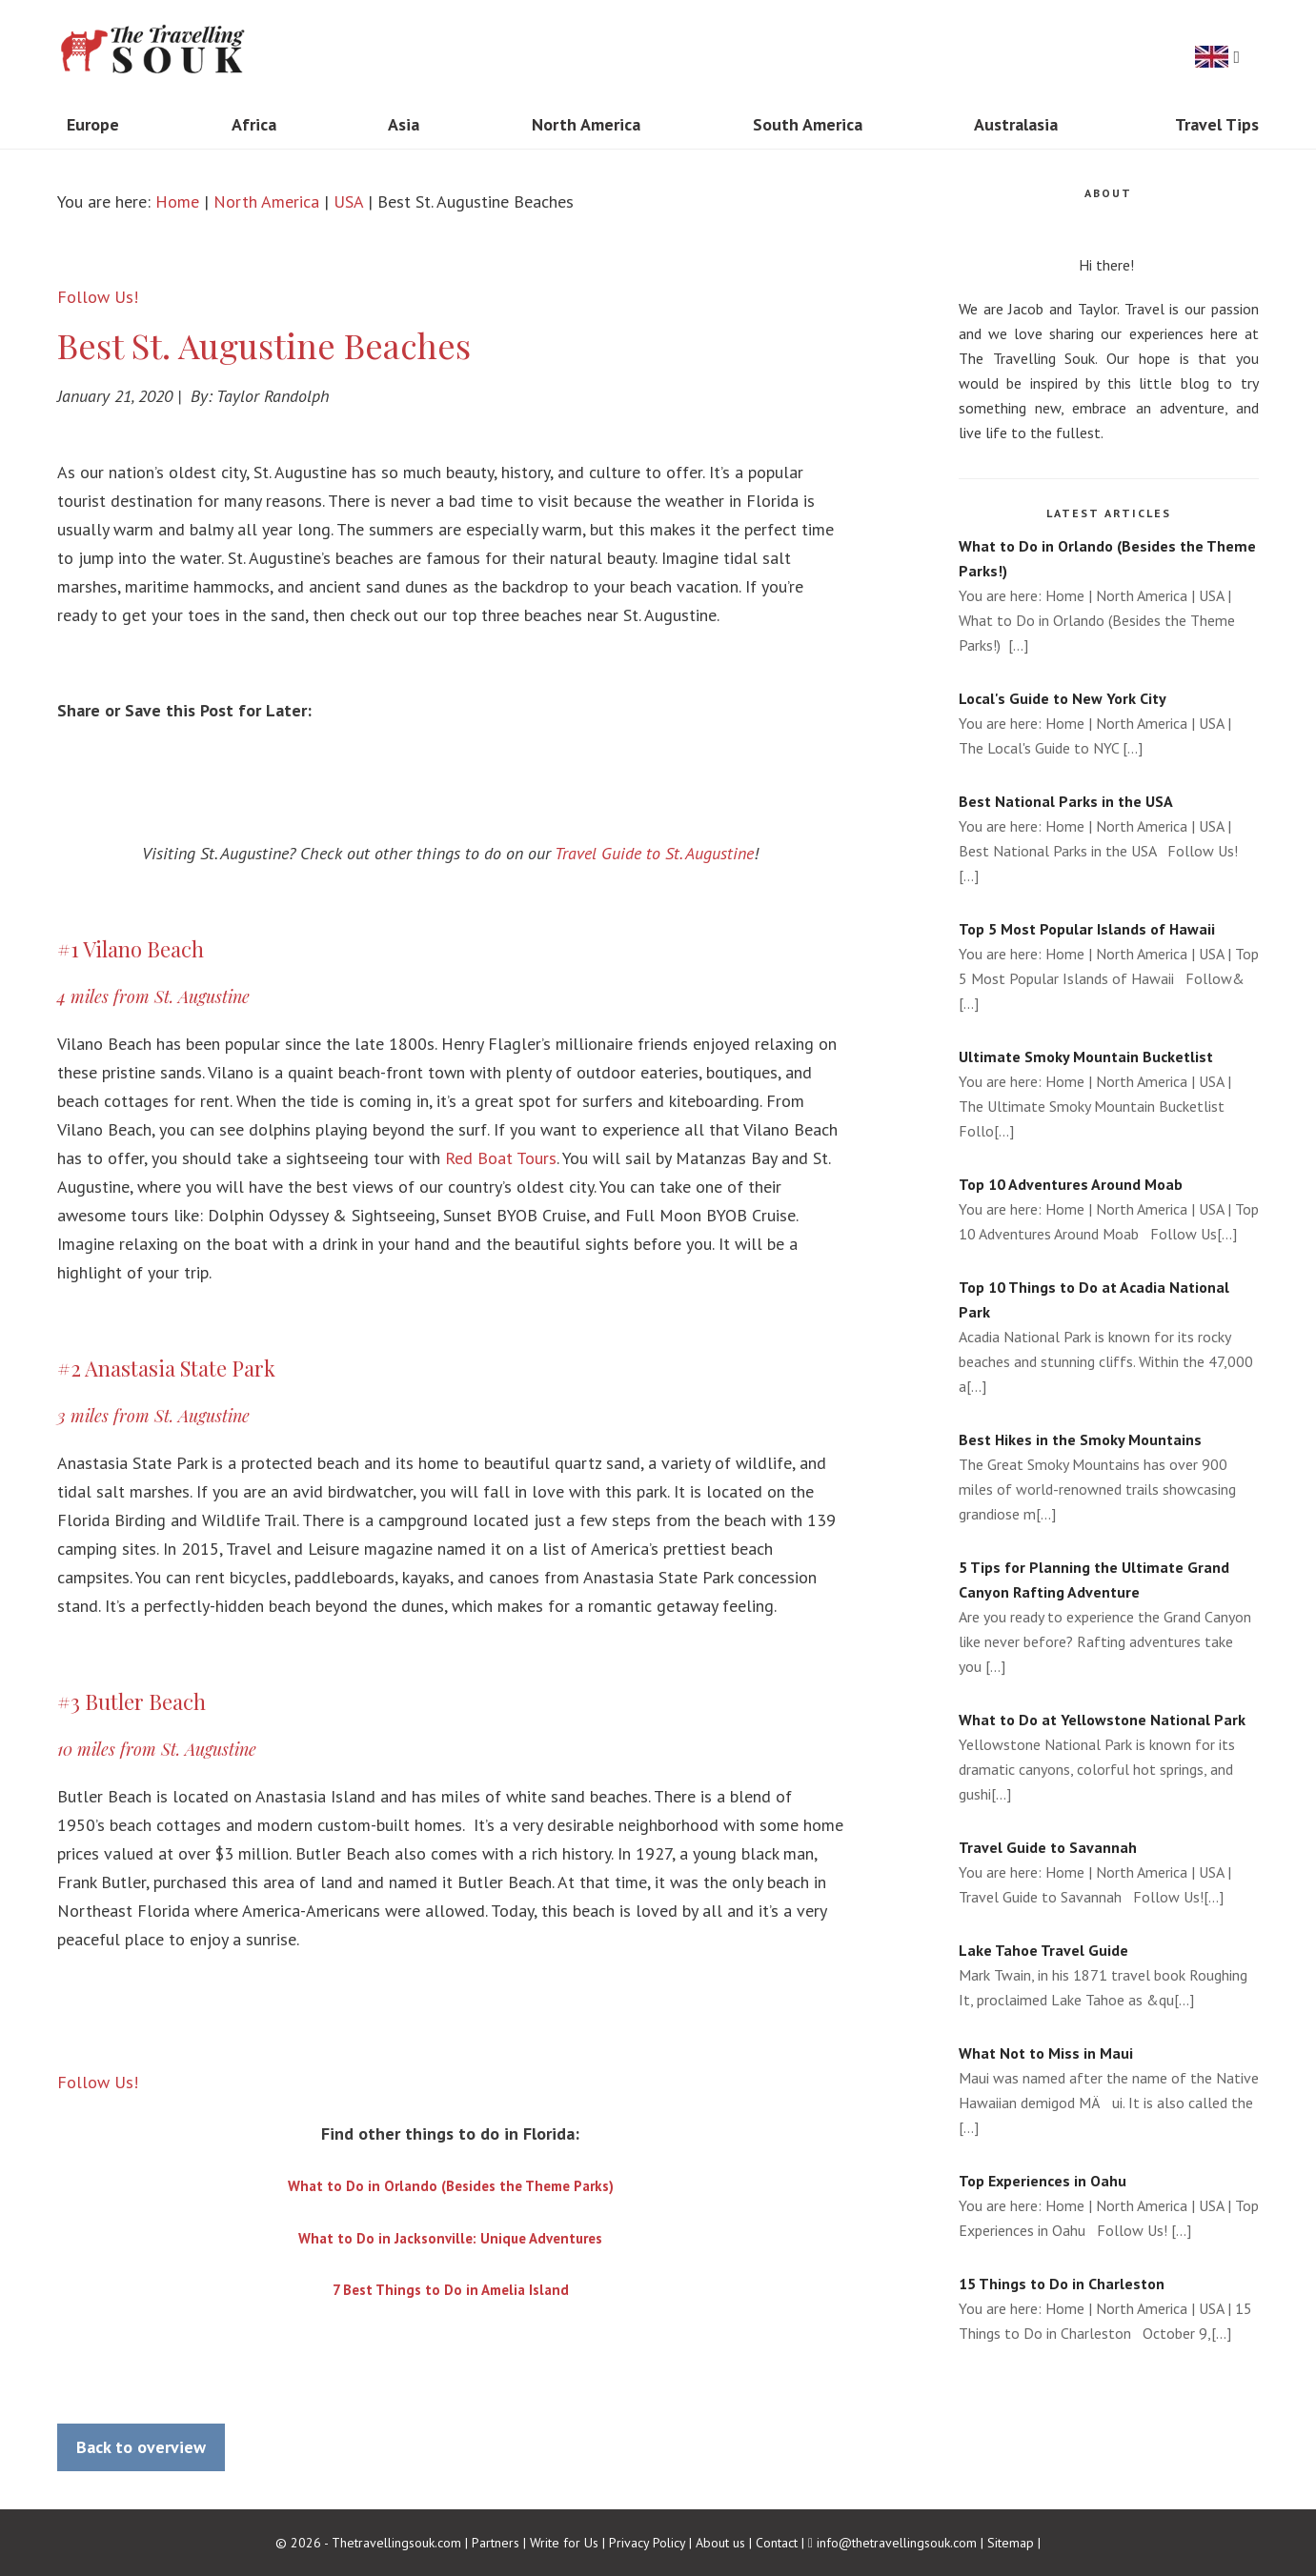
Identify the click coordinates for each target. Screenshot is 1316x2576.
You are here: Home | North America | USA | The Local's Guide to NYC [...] (1109, 721)
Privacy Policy (647, 2542)
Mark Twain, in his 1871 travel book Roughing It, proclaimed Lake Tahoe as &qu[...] (1109, 1973)
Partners (495, 2542)
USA (348, 201)
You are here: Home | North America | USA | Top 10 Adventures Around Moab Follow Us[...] (1109, 1207)
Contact (777, 2542)
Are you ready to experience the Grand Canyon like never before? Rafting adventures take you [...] (1109, 1615)
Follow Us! (97, 297)
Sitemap (1010, 2542)
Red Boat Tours (501, 1158)
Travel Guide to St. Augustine (654, 853)
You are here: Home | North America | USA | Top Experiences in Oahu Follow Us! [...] (1109, 2204)
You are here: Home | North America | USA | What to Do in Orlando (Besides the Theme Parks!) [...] (1109, 593)
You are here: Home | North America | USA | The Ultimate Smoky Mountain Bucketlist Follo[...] (1109, 1092)
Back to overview (141, 2447)
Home (177, 201)
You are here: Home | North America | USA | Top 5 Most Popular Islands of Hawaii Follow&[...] (1109, 964)
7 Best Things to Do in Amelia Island (451, 2290)
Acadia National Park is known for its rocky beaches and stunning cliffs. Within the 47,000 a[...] (1109, 1335)
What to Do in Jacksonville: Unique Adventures (450, 2238)
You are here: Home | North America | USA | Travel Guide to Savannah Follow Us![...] (1109, 1870)
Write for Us (564, 2542)
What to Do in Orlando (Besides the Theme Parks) (451, 2186)
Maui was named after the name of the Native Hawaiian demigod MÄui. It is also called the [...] (1109, 2089)
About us (720, 2542)
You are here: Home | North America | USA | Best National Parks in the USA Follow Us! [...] (1109, 837)
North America (266, 201)
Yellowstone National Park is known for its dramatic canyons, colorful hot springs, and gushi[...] (1109, 1755)
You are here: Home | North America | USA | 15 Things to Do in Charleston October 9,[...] (1109, 2307)
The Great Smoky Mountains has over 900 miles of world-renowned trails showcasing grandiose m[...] (1109, 1475)
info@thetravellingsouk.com (897, 2542)
